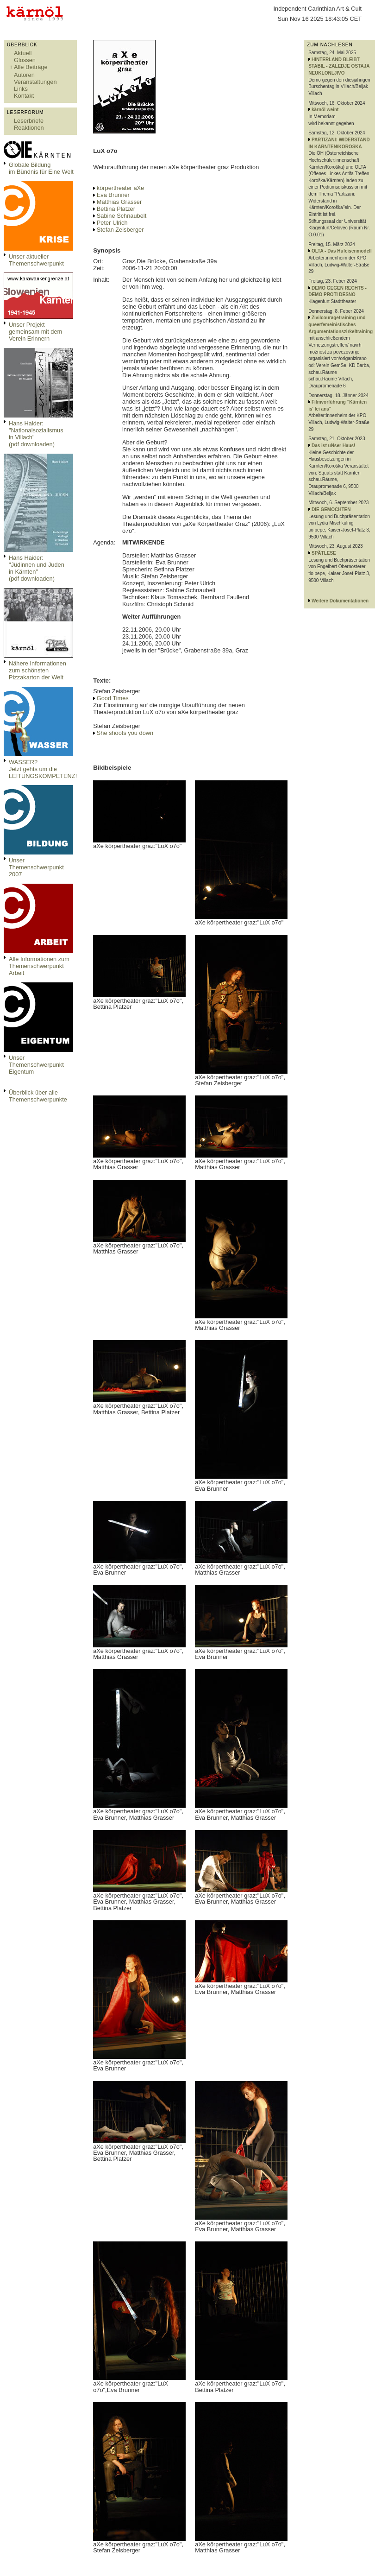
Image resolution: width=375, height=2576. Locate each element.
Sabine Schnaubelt (121, 215)
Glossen (25, 60)
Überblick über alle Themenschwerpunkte (38, 1096)
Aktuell (22, 53)
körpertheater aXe (120, 187)
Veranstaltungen (35, 81)
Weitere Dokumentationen (340, 600)
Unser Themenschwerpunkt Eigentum (36, 1064)
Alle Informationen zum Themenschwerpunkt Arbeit (39, 966)
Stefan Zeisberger (120, 229)
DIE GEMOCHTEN (331, 509)
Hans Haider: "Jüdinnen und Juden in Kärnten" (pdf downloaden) (36, 568)
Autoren (24, 74)
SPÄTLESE (324, 553)
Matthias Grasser (119, 201)
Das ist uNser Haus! (333, 445)
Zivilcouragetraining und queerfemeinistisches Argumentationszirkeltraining (340, 324)
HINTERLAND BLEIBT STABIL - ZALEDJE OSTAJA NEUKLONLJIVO (338, 66)
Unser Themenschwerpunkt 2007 (36, 867)
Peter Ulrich (112, 222)
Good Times (113, 698)
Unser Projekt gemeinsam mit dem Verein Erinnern (35, 331)
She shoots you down (125, 732)
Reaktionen (29, 127)
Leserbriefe (29, 120)
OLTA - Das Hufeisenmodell (342, 250)
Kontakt (24, 95)
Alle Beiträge (31, 66)
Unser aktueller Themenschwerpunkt (36, 260)
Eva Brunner (113, 194)
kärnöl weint (325, 109)
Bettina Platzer (116, 208)
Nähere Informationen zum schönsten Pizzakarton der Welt (37, 670)
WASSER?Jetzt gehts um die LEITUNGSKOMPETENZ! (43, 769)
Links (21, 88)
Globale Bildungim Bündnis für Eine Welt (41, 168)
